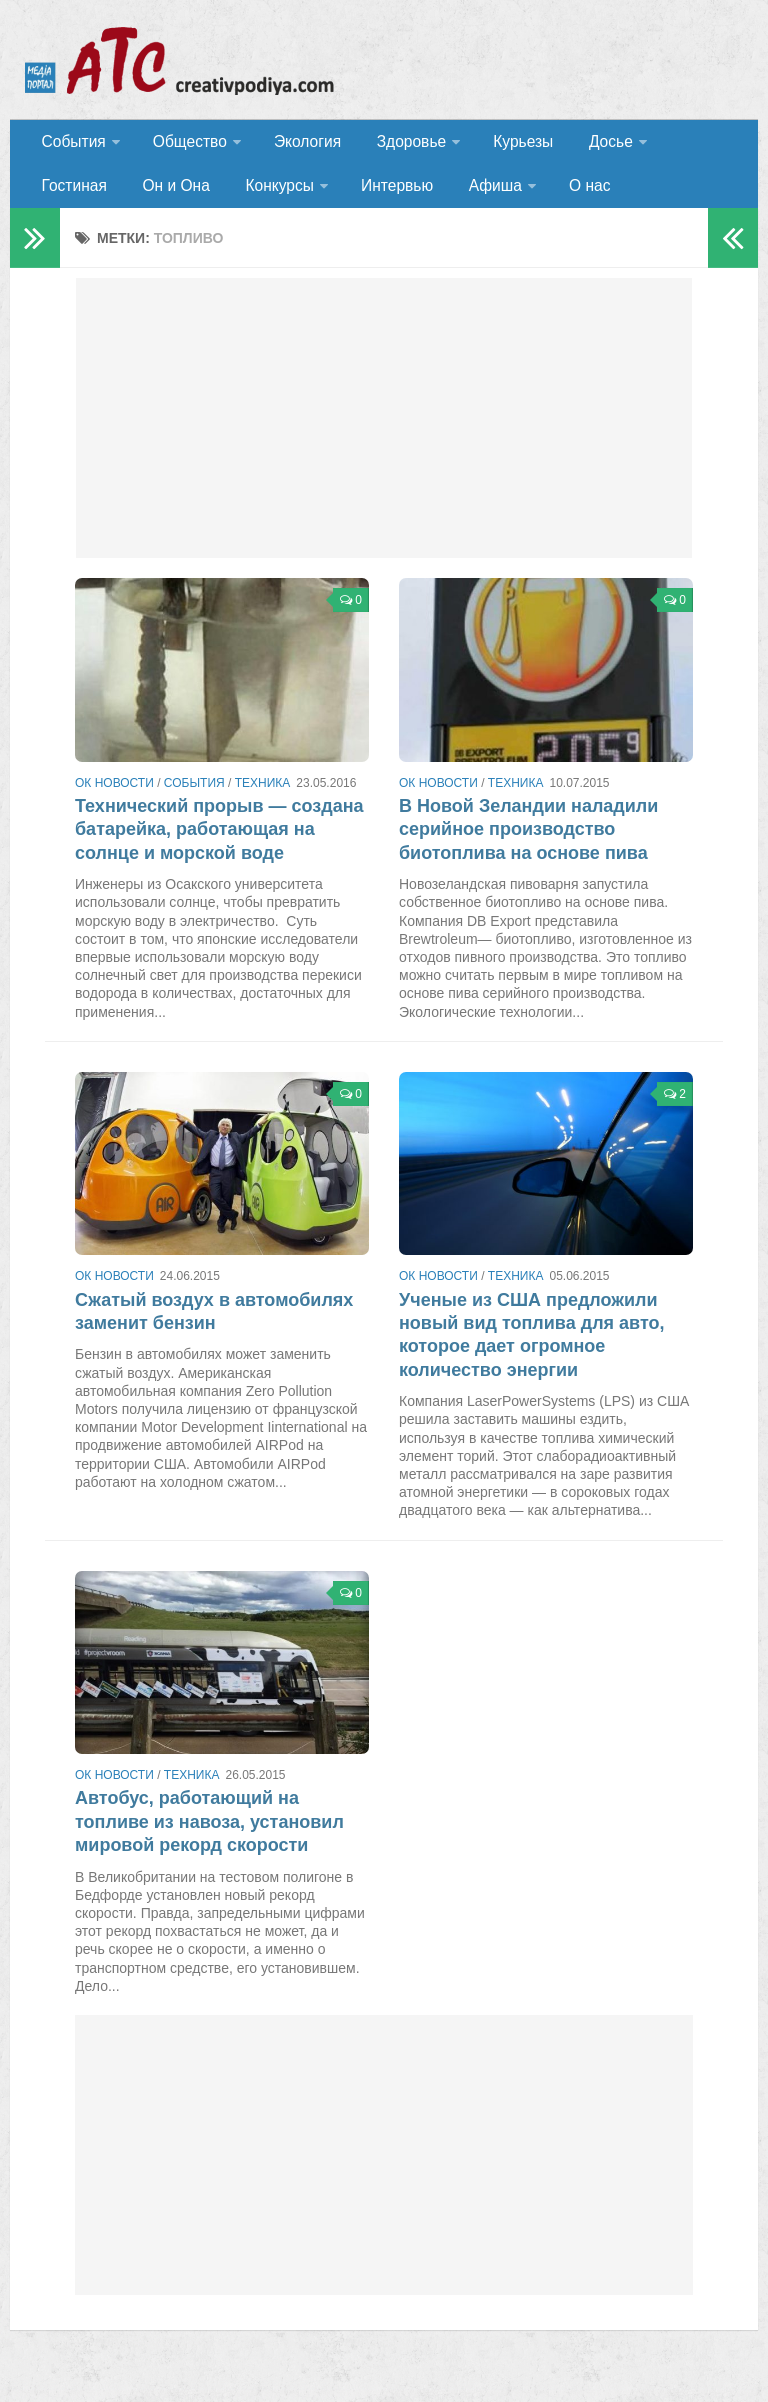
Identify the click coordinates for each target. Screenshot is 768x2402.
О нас (469, 194)
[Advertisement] (384, 430)
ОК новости (114, 795)
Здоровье (397, 144)
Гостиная (686, 144)
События (72, 144)
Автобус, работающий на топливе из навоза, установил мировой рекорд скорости (209, 1833)
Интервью (286, 194)
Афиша (378, 194)
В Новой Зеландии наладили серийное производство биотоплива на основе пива (528, 841)
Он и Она (73, 194)
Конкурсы (171, 194)
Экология (299, 144)
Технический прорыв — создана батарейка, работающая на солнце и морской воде (219, 841)
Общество (185, 144)
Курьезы (507, 144)
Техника (263, 795)
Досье (587, 144)
